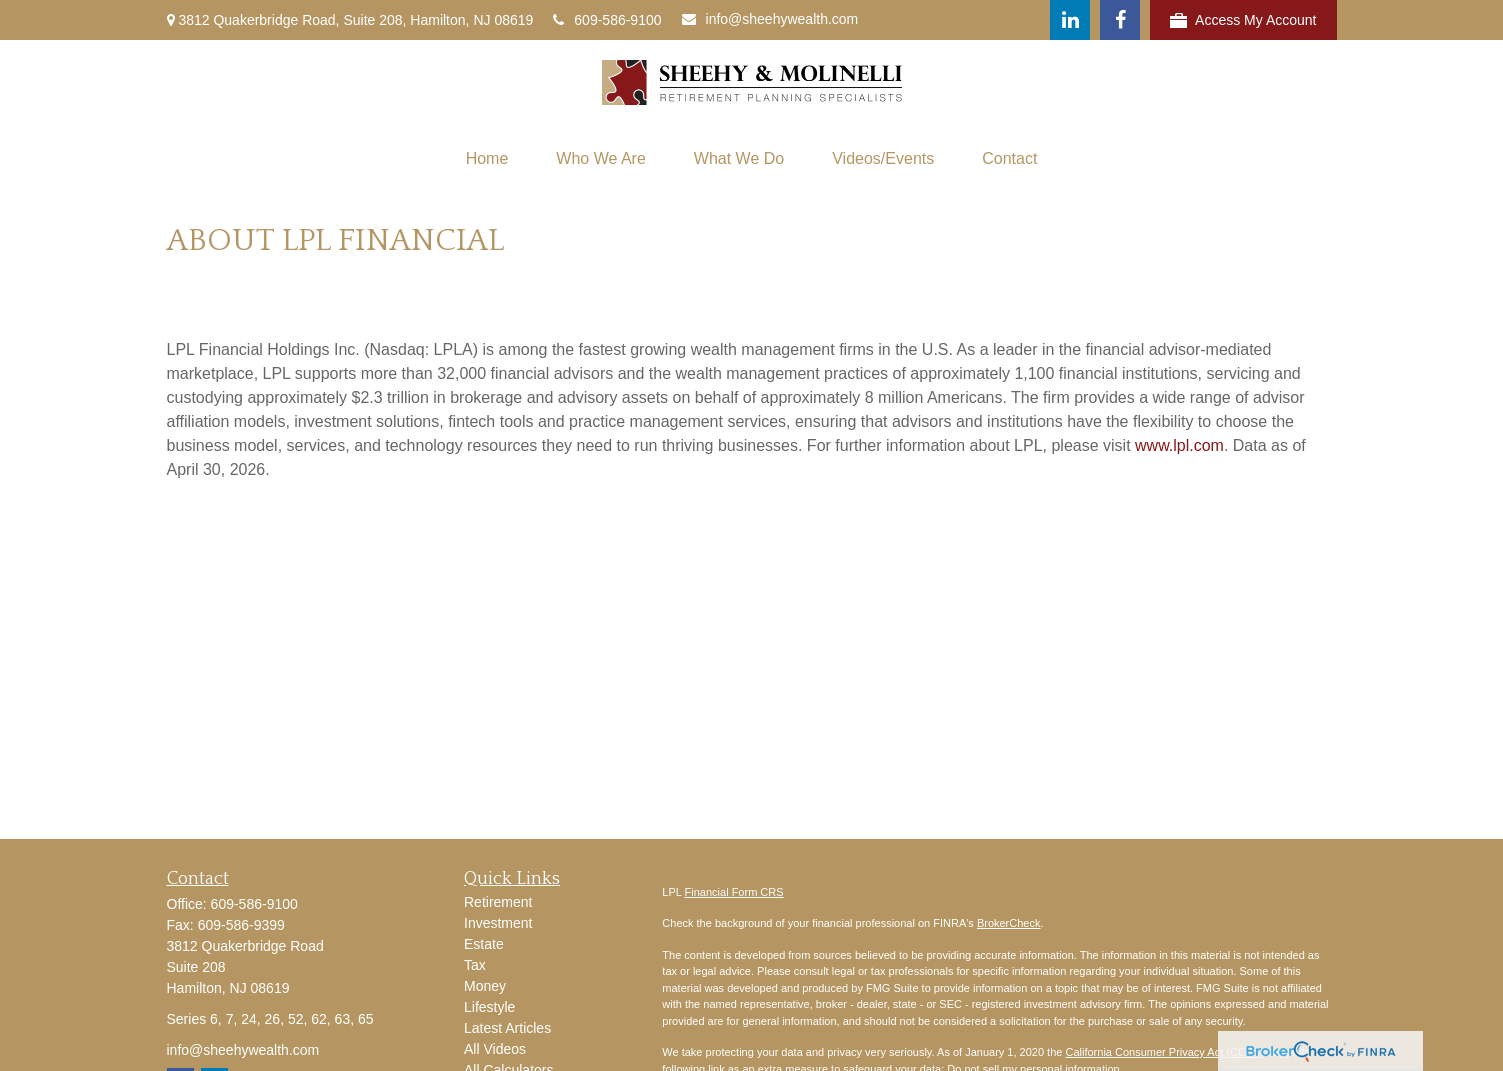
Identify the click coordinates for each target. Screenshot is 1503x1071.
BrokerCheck (1009, 923)
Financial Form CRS (734, 892)
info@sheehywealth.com (770, 19)
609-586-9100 (607, 20)
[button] (487, 159)
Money (485, 986)
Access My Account (1243, 20)
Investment (498, 923)
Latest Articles (507, 1028)
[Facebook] (1120, 20)
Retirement (498, 902)
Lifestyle (489, 1007)
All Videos (495, 1049)
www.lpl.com (1179, 445)
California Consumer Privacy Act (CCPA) (1164, 1052)
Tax (475, 965)
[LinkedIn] (1070, 20)
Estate (484, 944)
